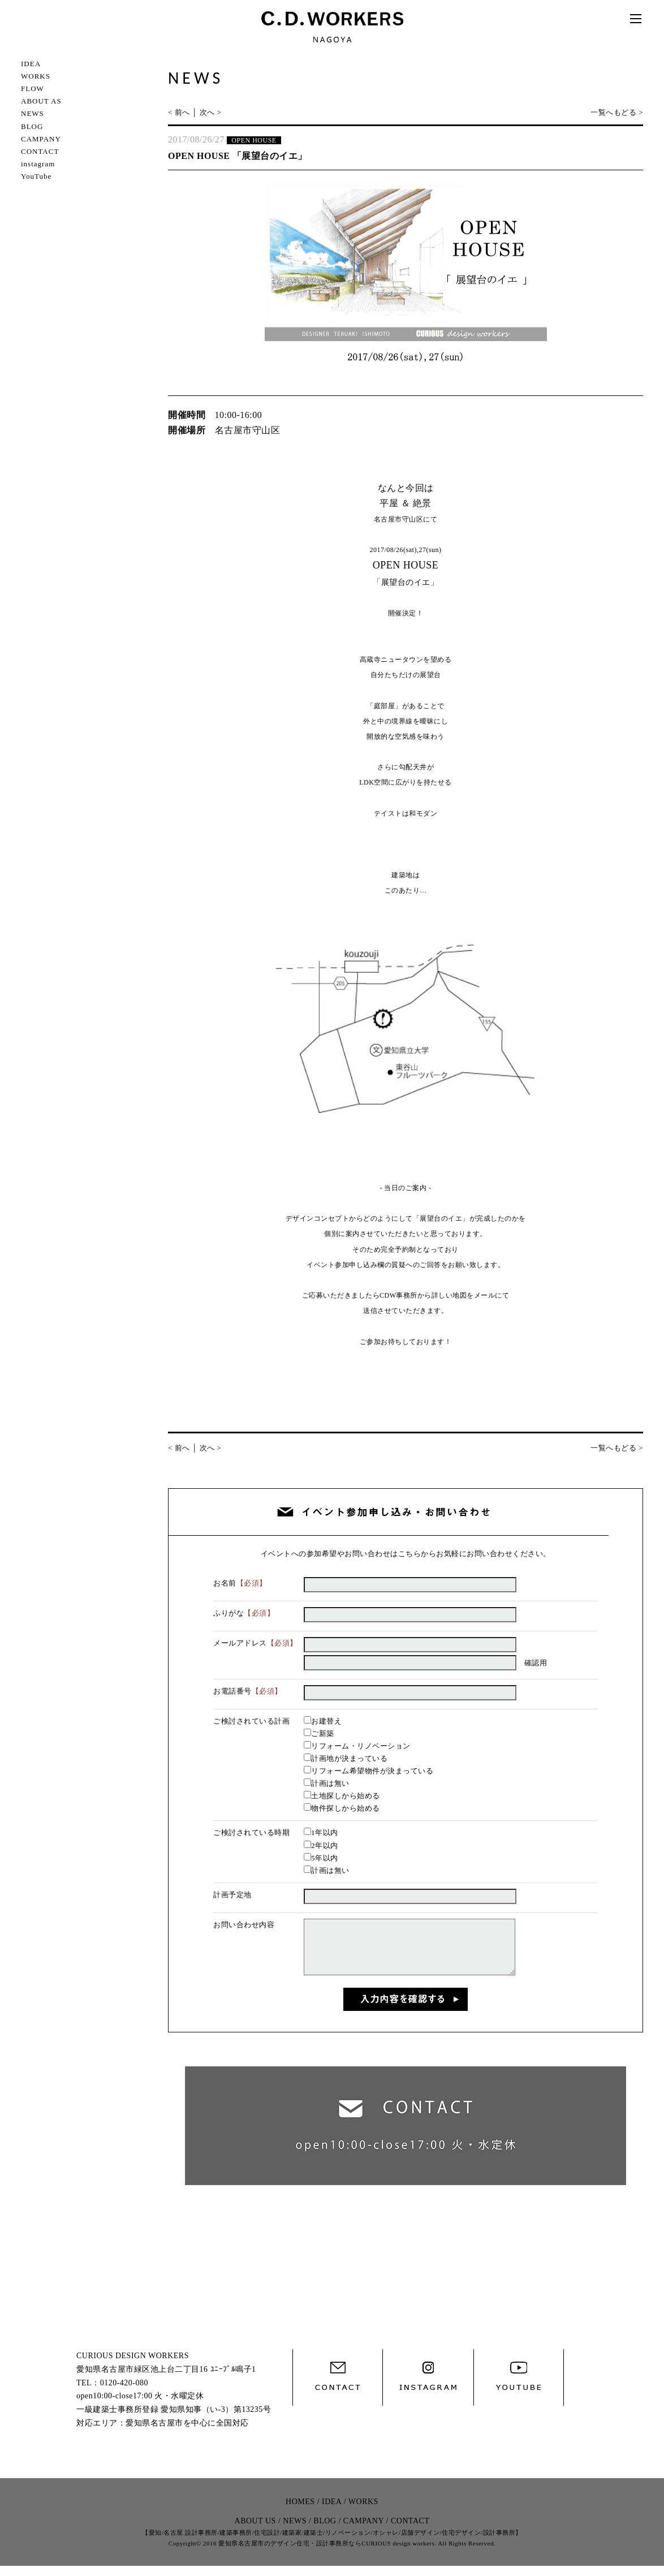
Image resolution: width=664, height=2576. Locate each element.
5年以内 (321, 1858)
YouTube (36, 176)
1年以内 (321, 1832)
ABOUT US (255, 2531)
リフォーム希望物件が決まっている (368, 1771)
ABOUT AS (41, 101)
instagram (38, 164)
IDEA (31, 63)
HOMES (300, 2512)
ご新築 (319, 1733)
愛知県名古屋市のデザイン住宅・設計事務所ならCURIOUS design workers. (327, 2553)
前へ (182, 112)
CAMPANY (41, 139)
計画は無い (327, 1783)
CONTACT (40, 151)
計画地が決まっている (345, 1758)
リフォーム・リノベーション (357, 1746)
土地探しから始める (342, 1795)
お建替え (323, 1721)
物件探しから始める (342, 1808)
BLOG (32, 126)
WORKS (35, 76)
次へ (207, 112)
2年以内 (321, 1845)
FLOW (32, 88)
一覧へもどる (613, 112)
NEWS (32, 113)
